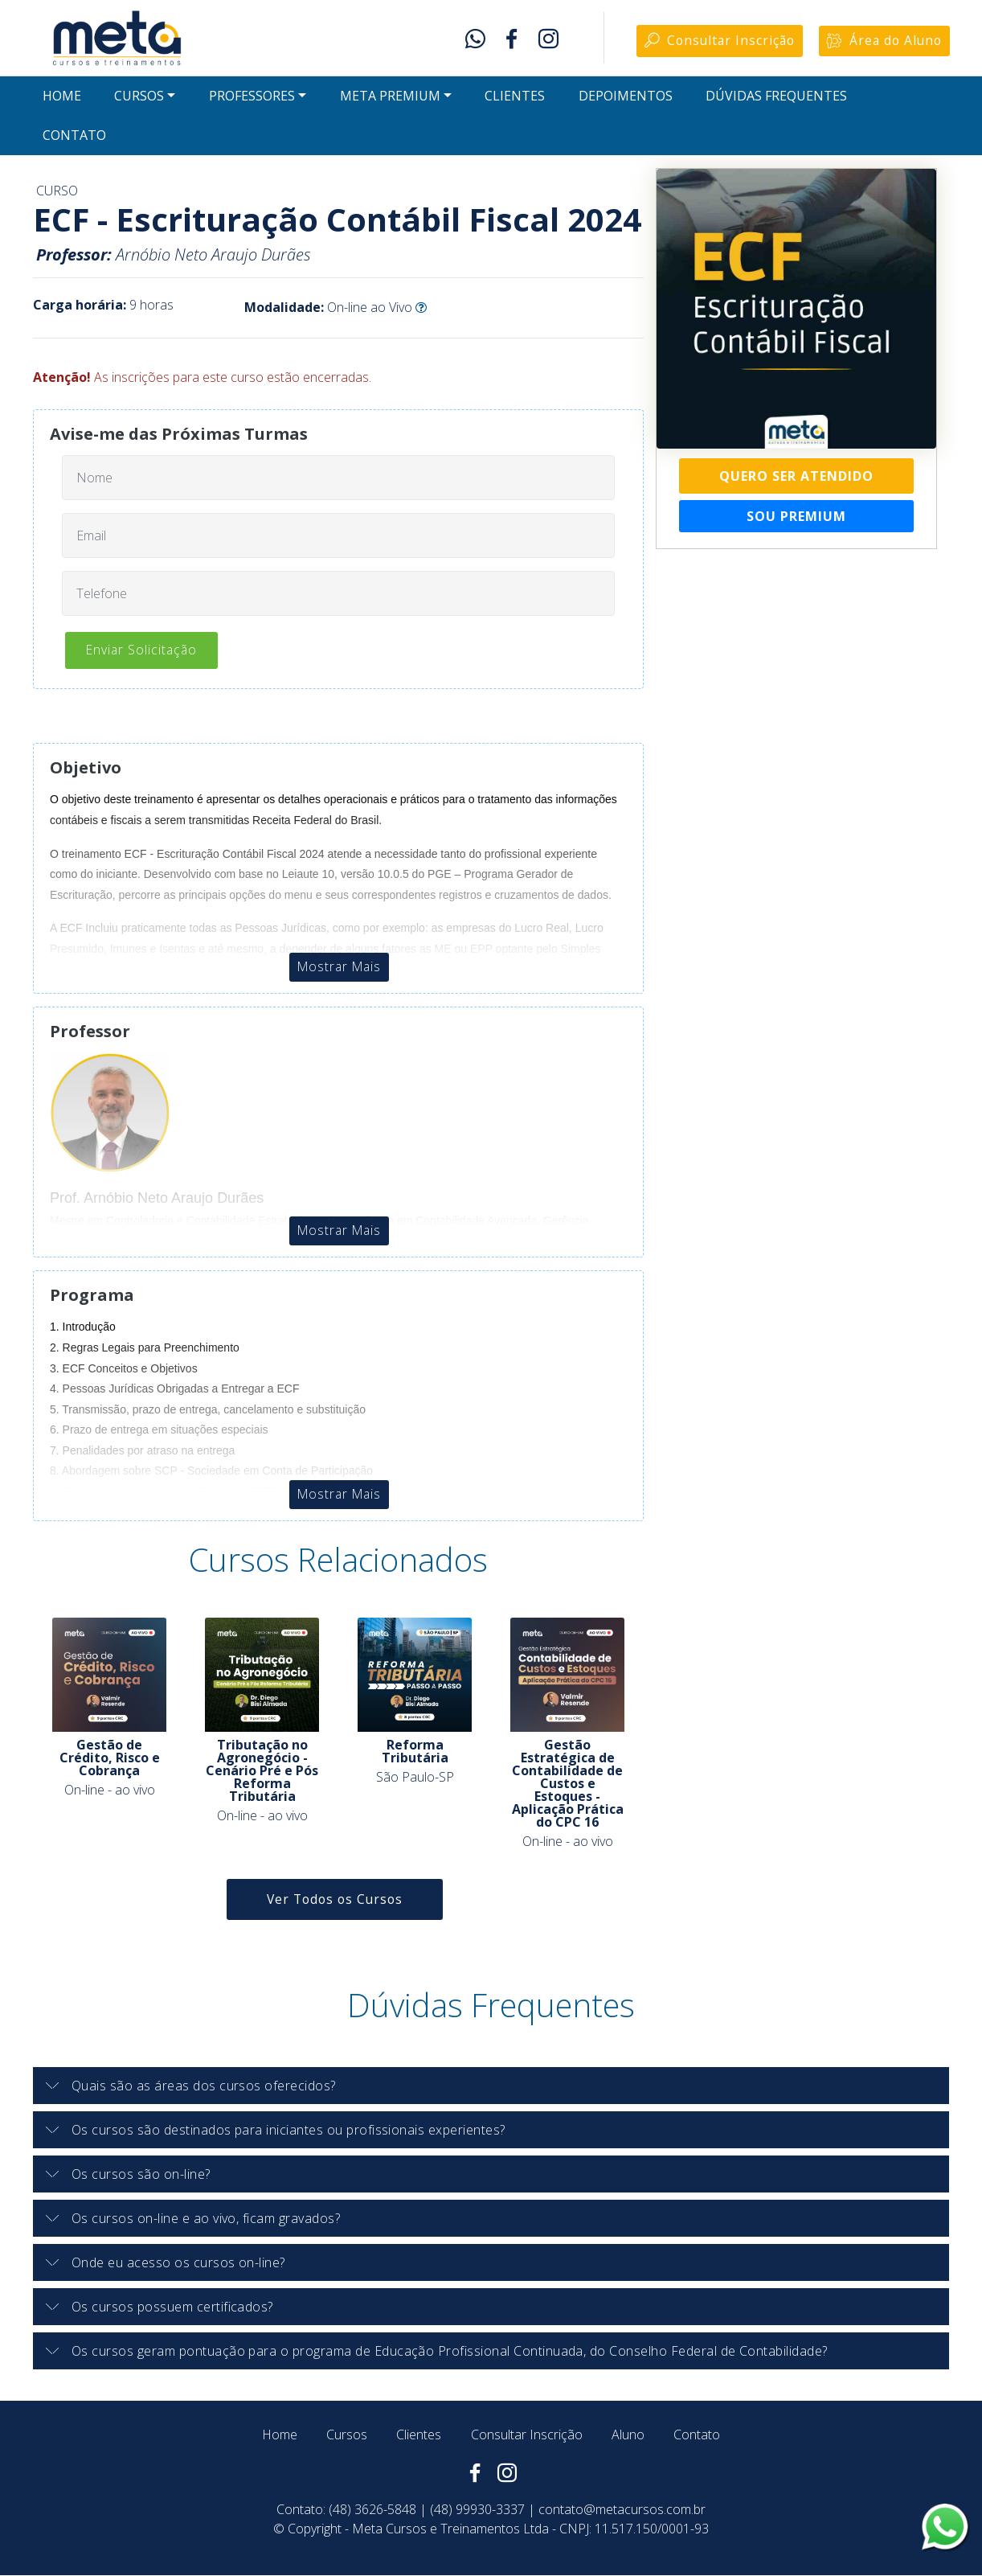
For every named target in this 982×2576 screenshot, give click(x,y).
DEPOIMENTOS (626, 98)
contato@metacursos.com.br (622, 2510)
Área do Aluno (883, 42)
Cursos (346, 2435)
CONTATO (74, 137)
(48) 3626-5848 (372, 2510)
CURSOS (139, 98)
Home (279, 2435)
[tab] (491, 2087)
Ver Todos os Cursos (335, 1900)
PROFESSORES (252, 98)
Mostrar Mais (339, 968)
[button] (491, 2086)
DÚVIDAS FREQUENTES (776, 98)
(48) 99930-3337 (477, 2510)
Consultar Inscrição (714, 42)
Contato (696, 2435)
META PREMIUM (390, 98)
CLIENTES (515, 98)
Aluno (628, 2435)
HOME (62, 98)
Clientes (418, 2435)
